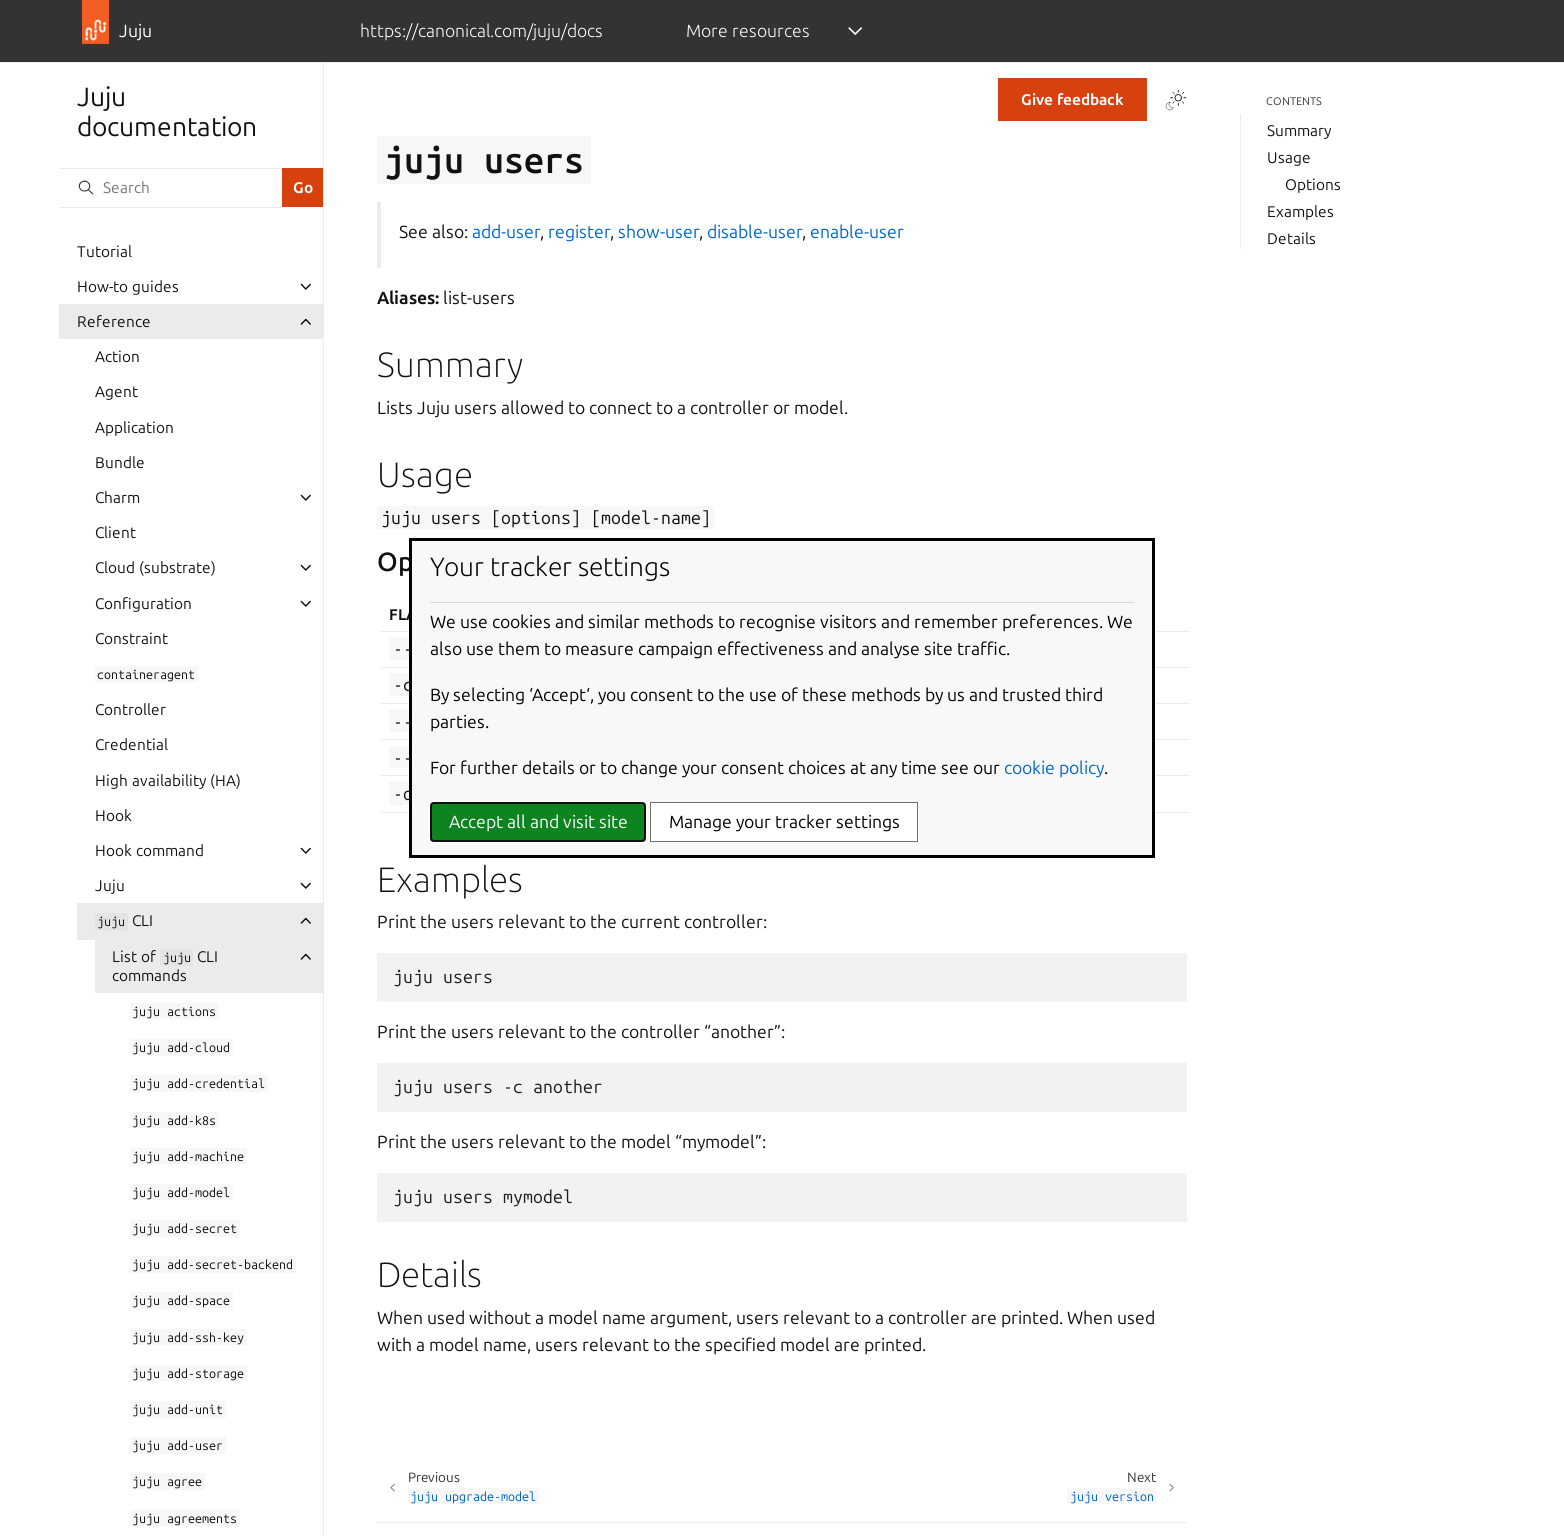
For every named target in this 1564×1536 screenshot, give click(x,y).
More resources (748, 30)
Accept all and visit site (538, 821)
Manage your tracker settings (784, 821)
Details (1291, 238)
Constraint (131, 638)
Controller (130, 709)
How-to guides (128, 286)
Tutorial (104, 251)
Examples (1300, 211)
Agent (116, 391)
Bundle (120, 462)
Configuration (143, 603)
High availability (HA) (168, 780)
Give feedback (1072, 99)
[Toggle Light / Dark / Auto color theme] (1176, 100)
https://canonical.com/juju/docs (481, 30)
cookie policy (1054, 767)
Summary (1299, 130)
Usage (1289, 157)
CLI (124, 920)
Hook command (149, 850)
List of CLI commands (165, 966)
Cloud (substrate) (155, 567)
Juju (110, 885)
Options (1313, 184)
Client (115, 532)
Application (134, 427)
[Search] (170, 188)
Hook (113, 815)
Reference (114, 321)
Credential (131, 744)
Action (117, 356)
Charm (117, 497)
